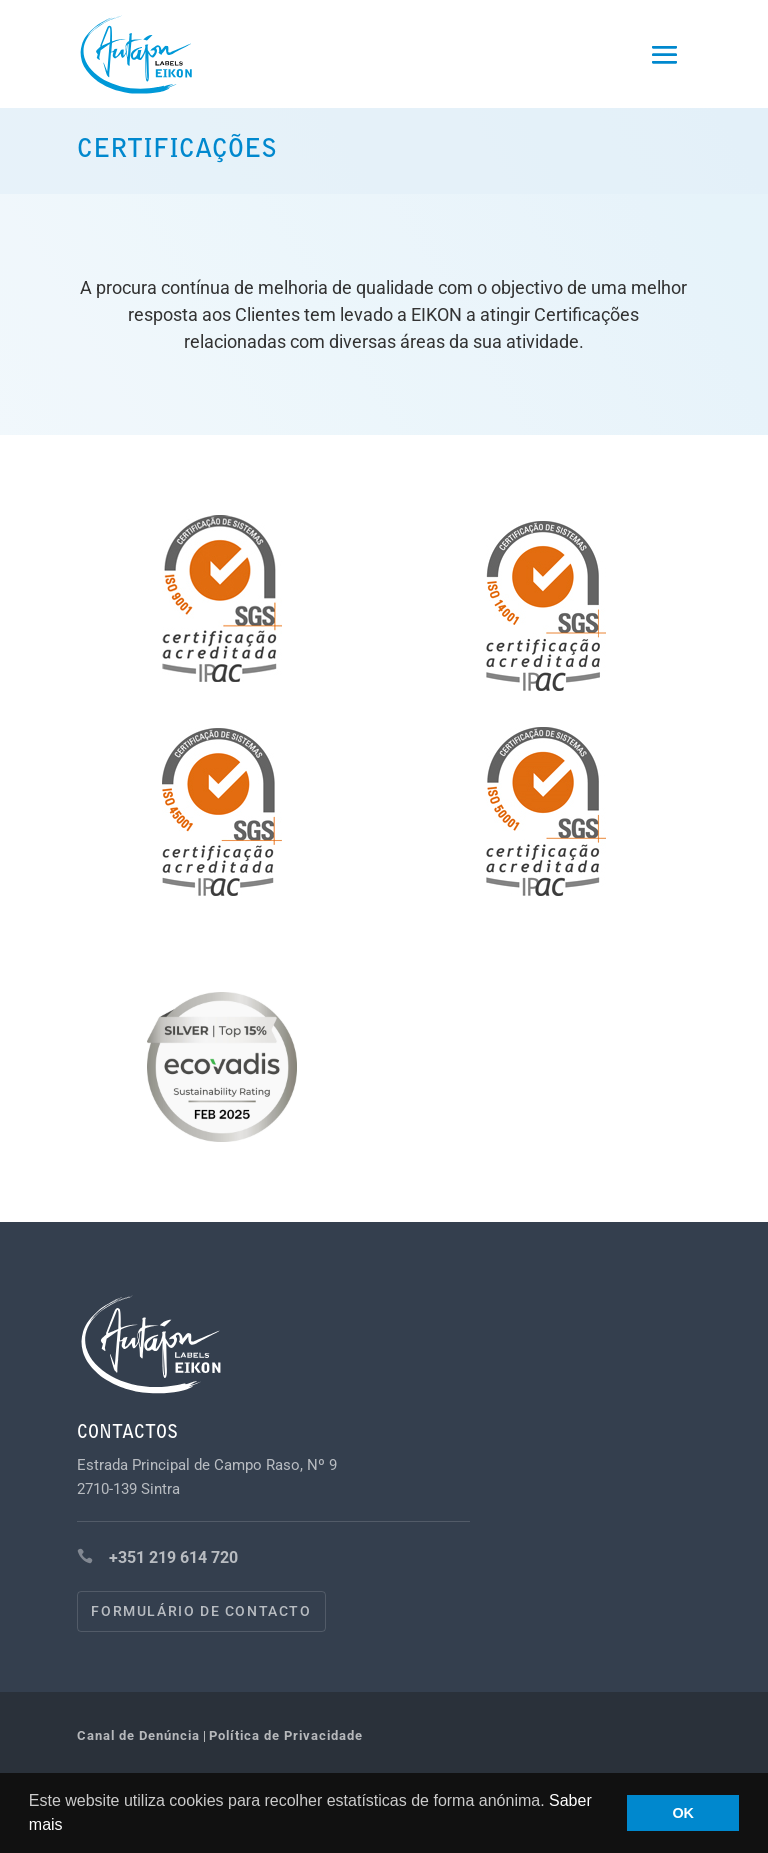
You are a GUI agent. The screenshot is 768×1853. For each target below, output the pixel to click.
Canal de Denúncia (138, 1735)
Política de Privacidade (286, 1735)
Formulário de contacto (201, 1611)
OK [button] (683, 1813)
